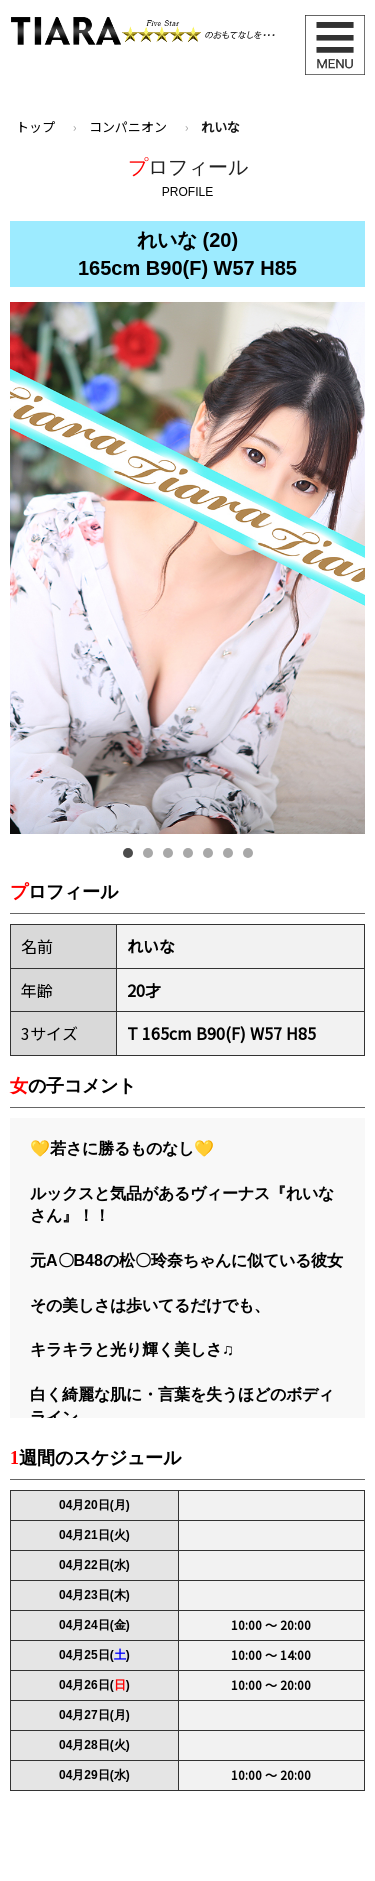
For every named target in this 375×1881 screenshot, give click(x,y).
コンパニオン (128, 126)
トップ (35, 126)
